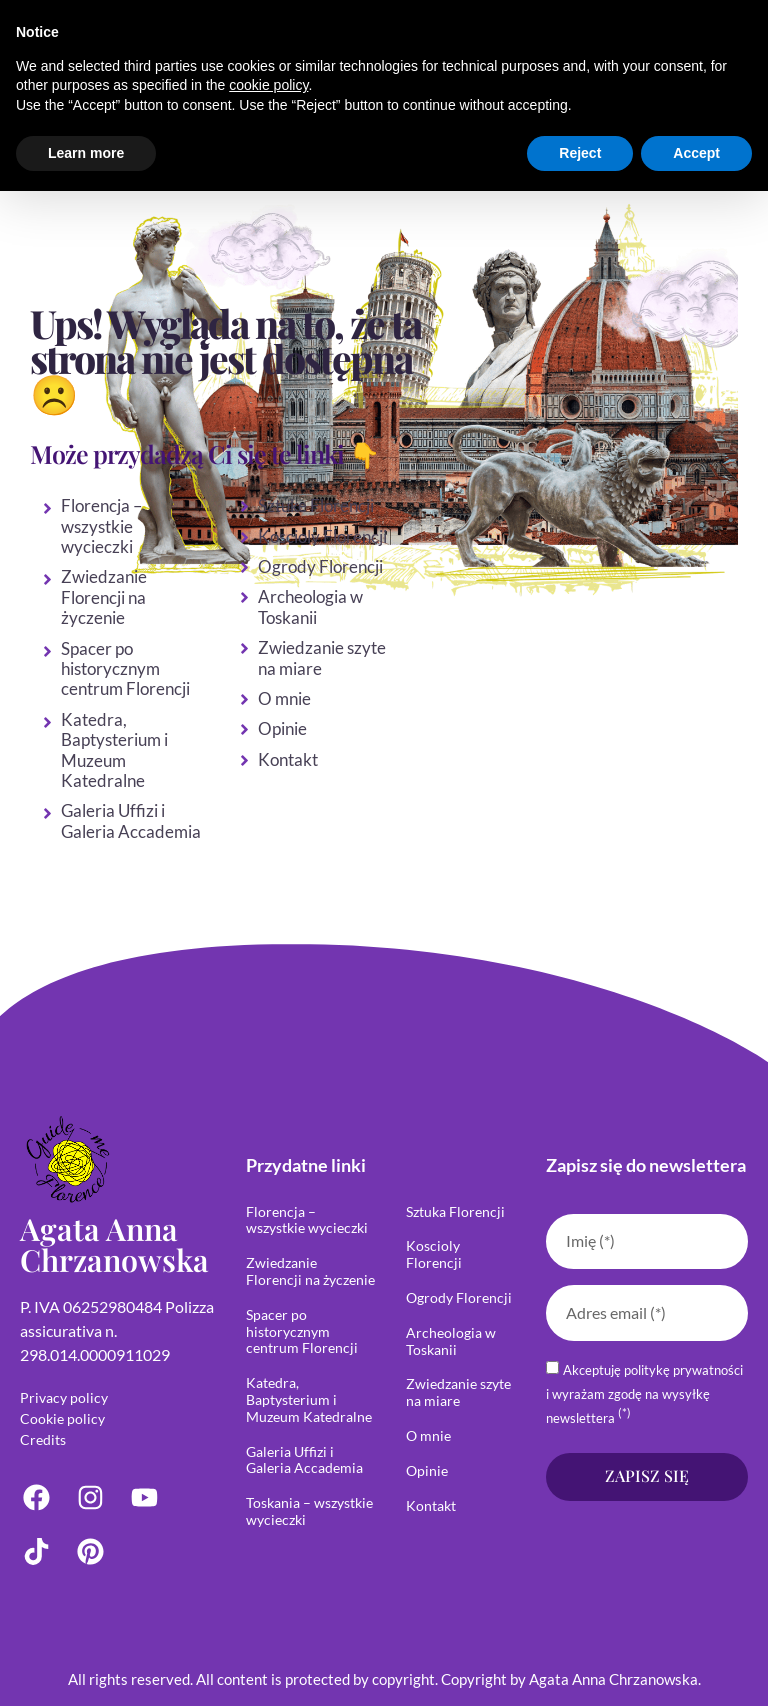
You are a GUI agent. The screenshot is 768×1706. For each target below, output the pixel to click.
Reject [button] (580, 153)
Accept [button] (696, 153)
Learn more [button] (86, 153)
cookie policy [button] (268, 85)
